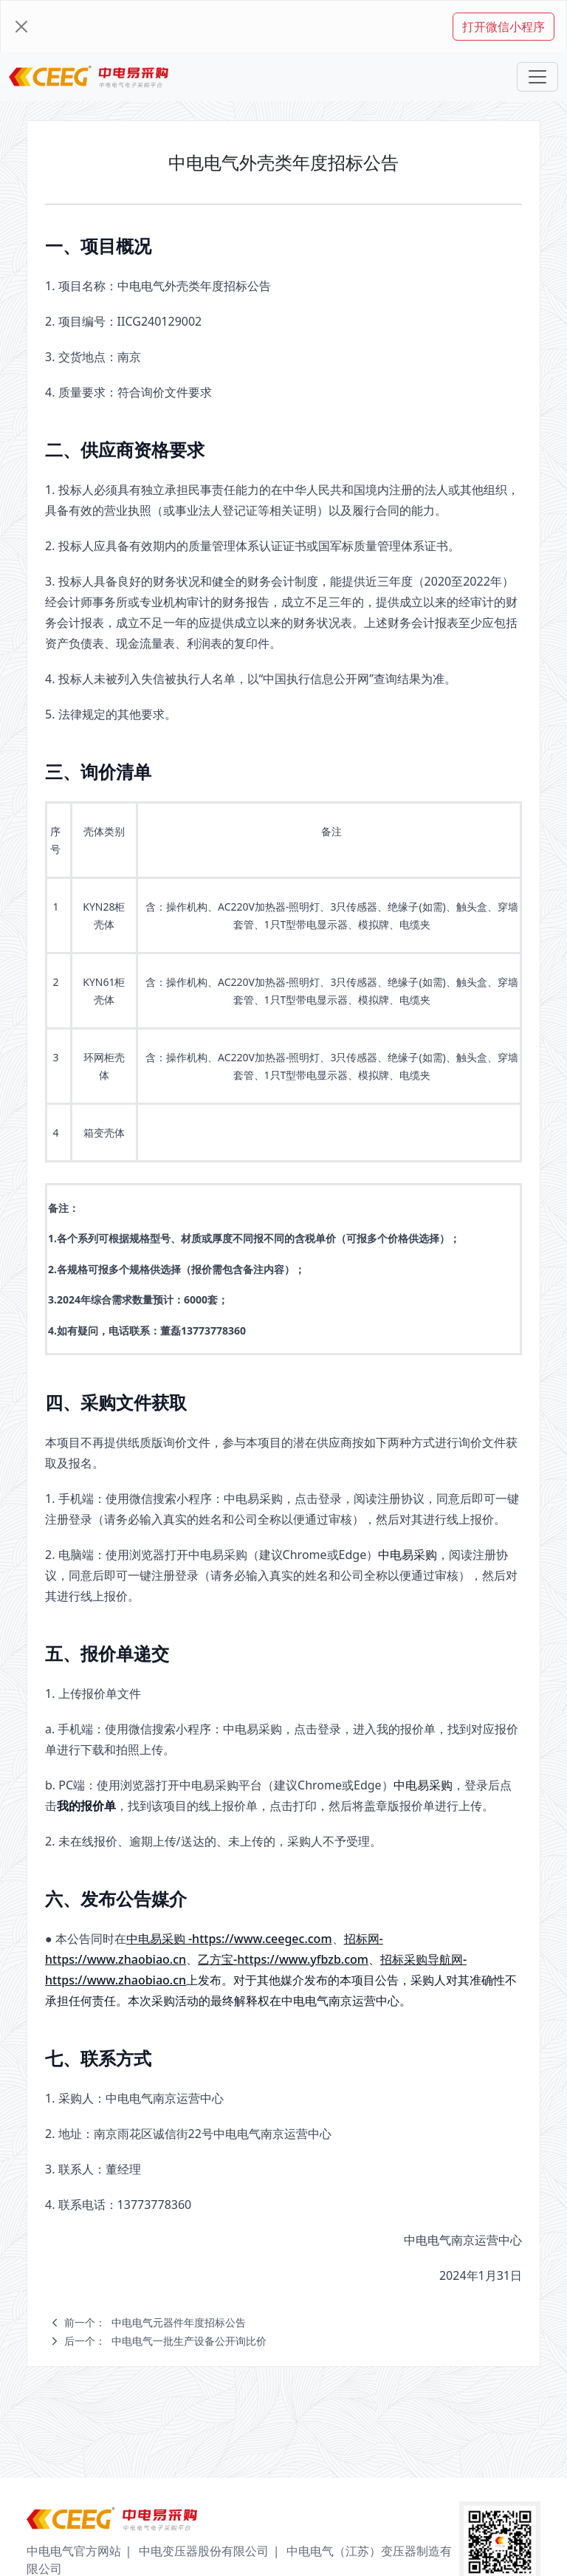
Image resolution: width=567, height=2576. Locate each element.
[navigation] (301, 2322)
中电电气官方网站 (74, 2551)
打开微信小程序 (503, 26)
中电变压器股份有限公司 (204, 2551)
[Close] (21, 26)
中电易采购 (407, 1554)
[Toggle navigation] (537, 77)
